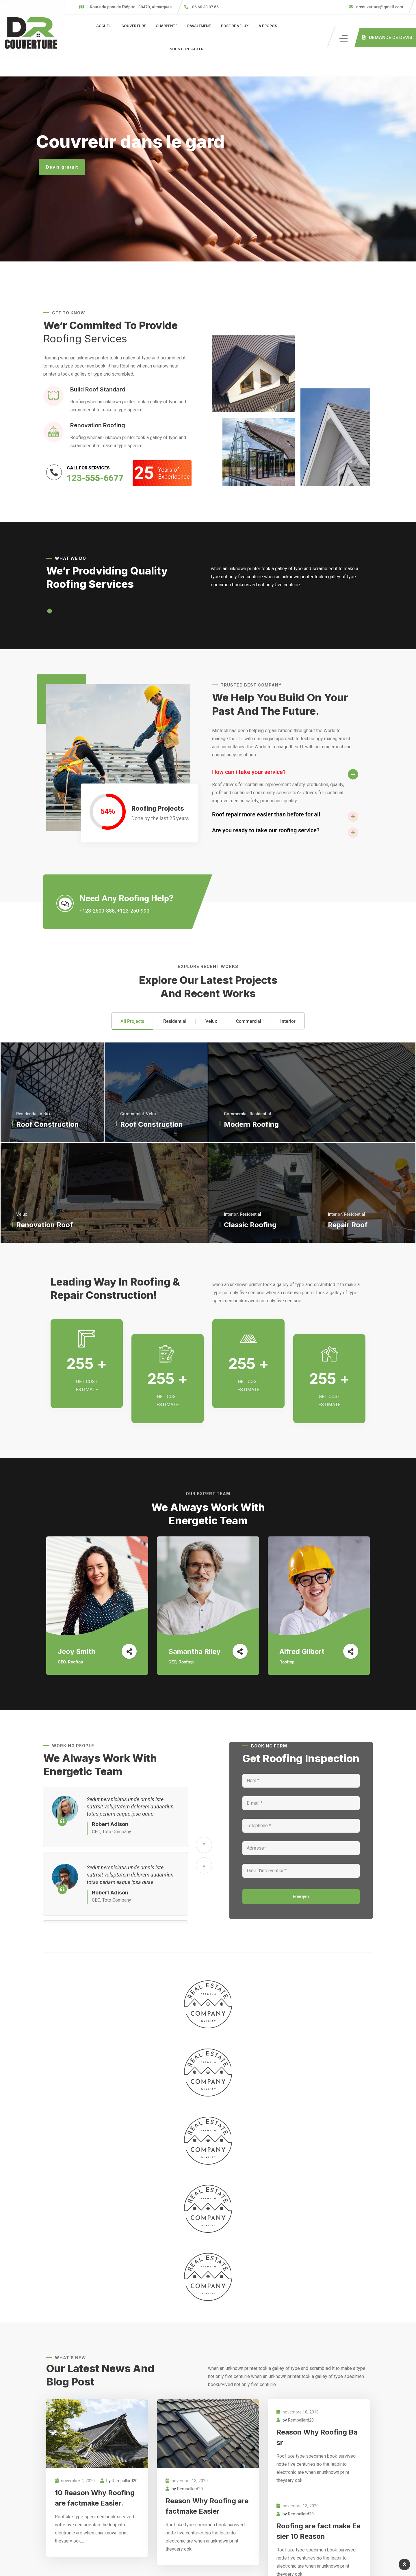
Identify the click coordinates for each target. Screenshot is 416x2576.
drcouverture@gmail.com (379, 7)
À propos (268, 26)
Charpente (166, 26)
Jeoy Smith (76, 1651)
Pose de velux (235, 26)
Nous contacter (186, 49)
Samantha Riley (194, 1651)
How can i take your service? (249, 771)
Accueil (104, 26)
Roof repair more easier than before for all (266, 814)
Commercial (248, 1021)
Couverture (133, 26)
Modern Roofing (251, 1124)
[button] (49, 611)
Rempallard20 (125, 2480)
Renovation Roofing (97, 425)
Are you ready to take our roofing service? (266, 830)
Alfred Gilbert (301, 1651)
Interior (288, 1021)
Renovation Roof (44, 1225)
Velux (211, 1021)
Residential (174, 1021)
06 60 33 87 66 (205, 7)
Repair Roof (347, 1225)
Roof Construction (47, 1124)
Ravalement (199, 26)
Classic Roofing (250, 1225)
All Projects (132, 1021)
